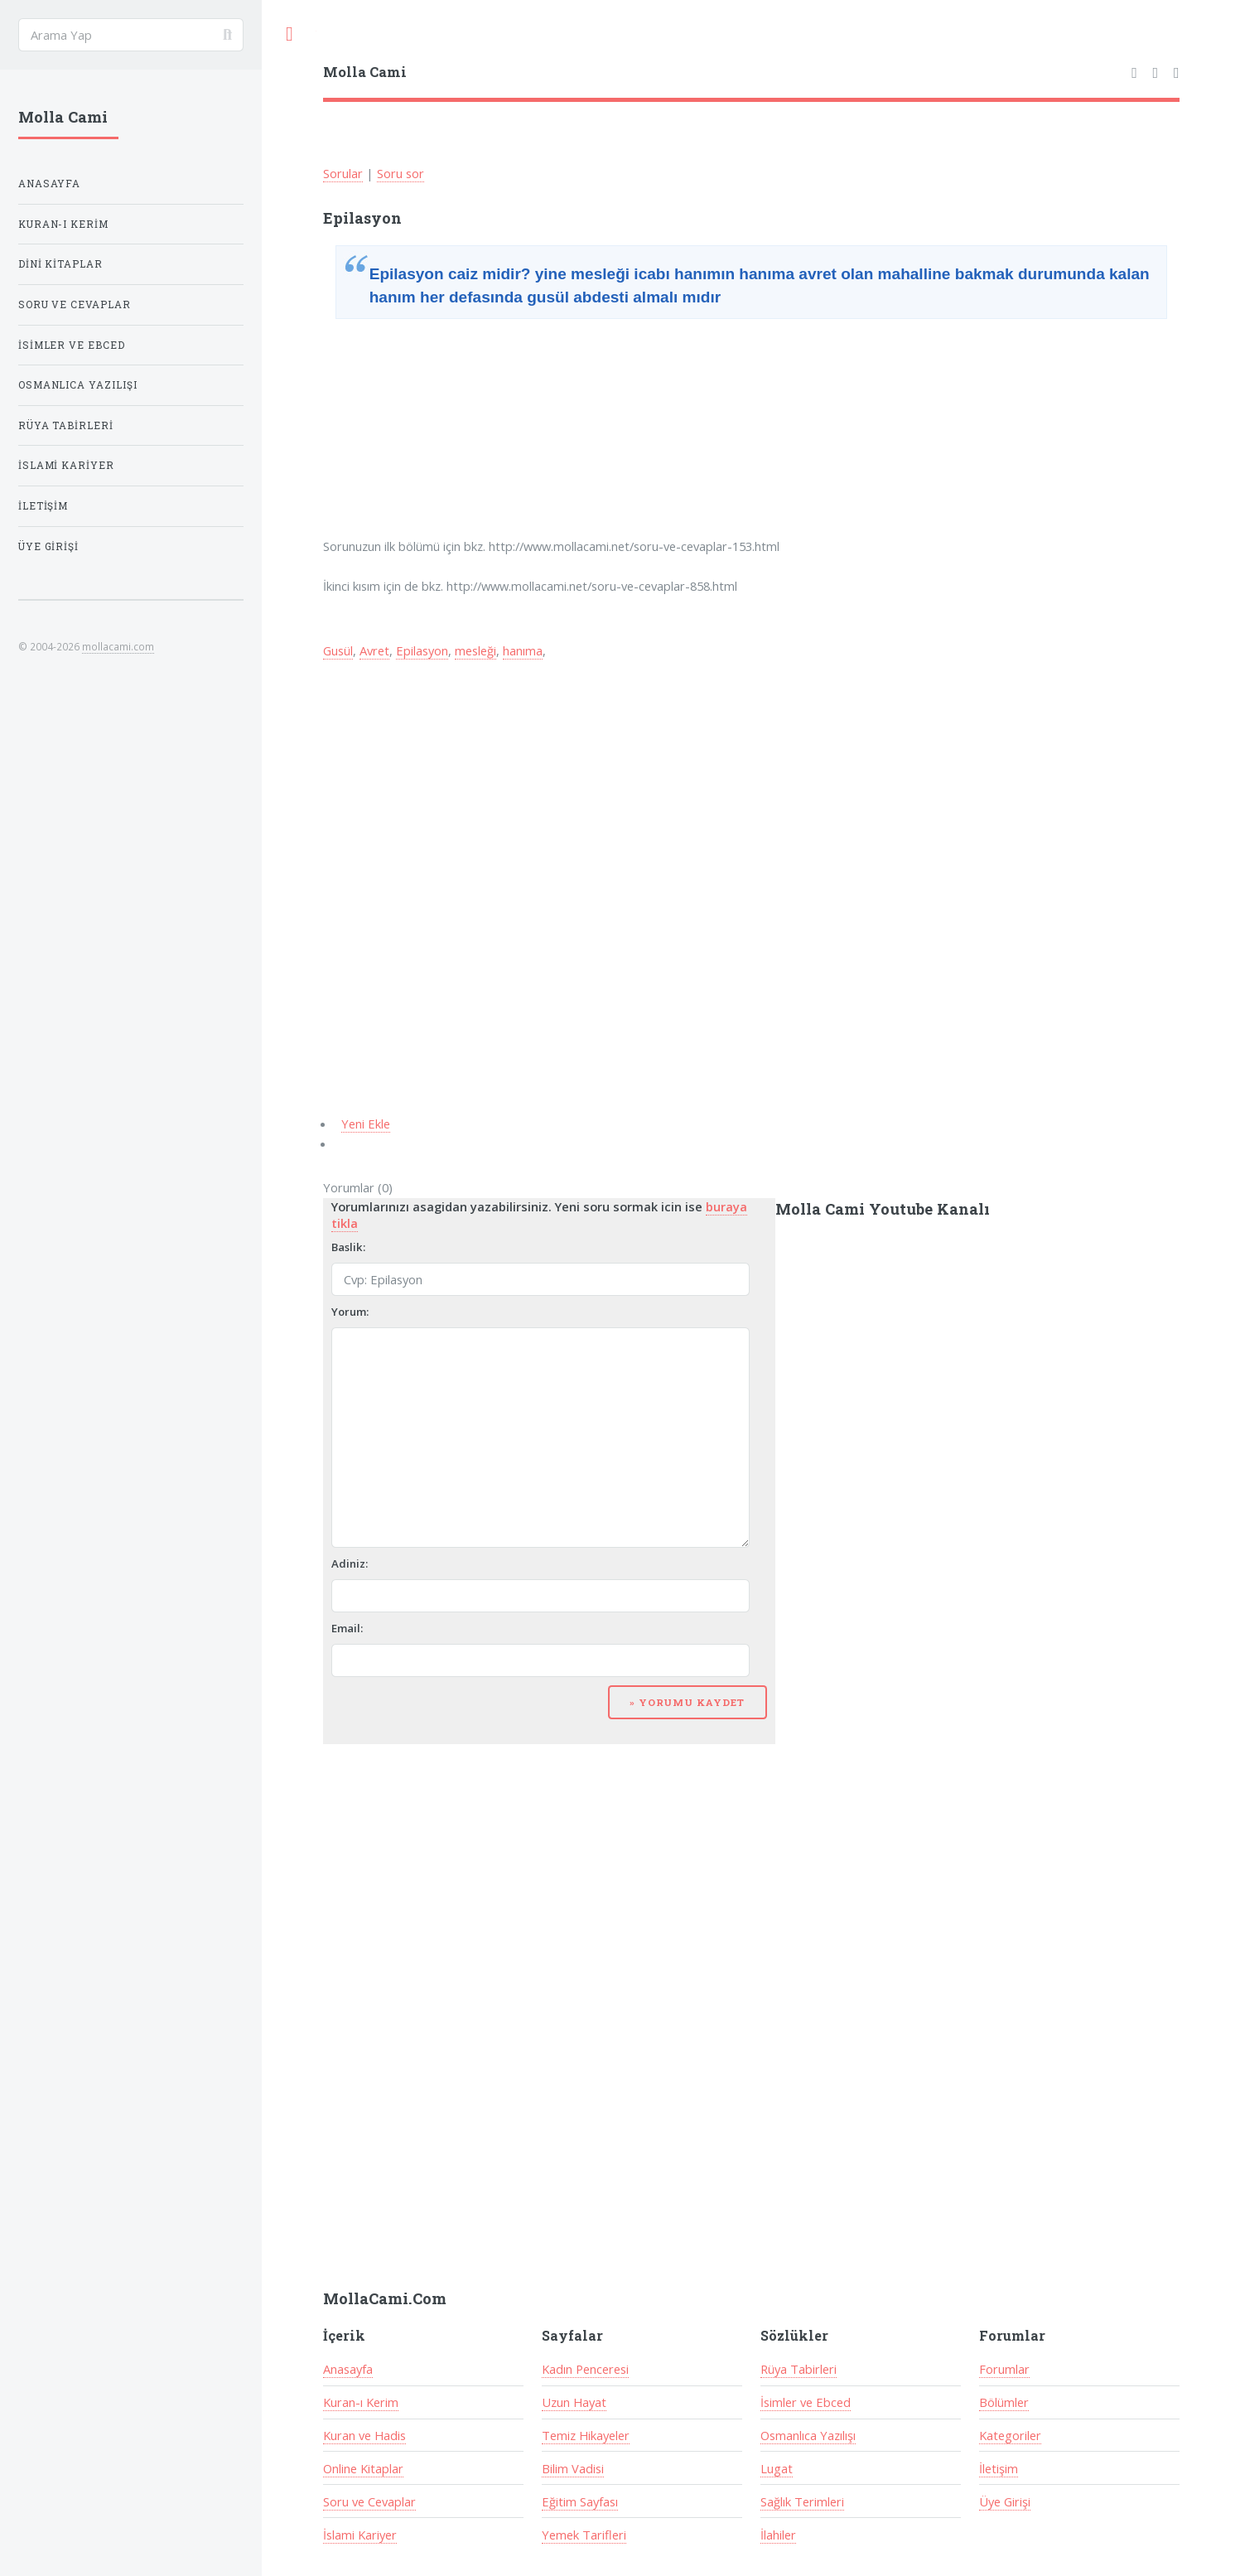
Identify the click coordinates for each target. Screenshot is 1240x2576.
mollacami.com (118, 646)
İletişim (998, 2468)
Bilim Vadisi (573, 2468)
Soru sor (400, 173)
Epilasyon (422, 650)
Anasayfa (348, 2369)
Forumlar (1004, 2369)
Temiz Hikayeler (586, 2435)
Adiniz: (349, 1563)
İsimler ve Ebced (805, 2402)
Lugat (776, 2468)
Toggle (289, 34)
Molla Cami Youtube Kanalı (882, 1209)
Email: (347, 1628)
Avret (374, 650)
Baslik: (348, 1247)
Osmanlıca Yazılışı (808, 2435)
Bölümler (1004, 2402)
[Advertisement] (449, 430)
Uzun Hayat (574, 2402)
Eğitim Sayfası (580, 2501)
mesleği (475, 650)
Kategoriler (1010, 2435)
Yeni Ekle (365, 1123)
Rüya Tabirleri (798, 2369)
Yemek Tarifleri (584, 2534)
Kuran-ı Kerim (360, 2402)
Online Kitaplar (363, 2468)
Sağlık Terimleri (802, 2501)
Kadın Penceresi (585, 2369)
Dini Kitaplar (61, 264)
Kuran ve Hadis (364, 2435)
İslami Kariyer (360, 2534)
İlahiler (778, 2534)
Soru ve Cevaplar (369, 2501)
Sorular (343, 173)
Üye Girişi (1004, 2501)
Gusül (338, 650)
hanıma (523, 650)
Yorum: (350, 1311)
